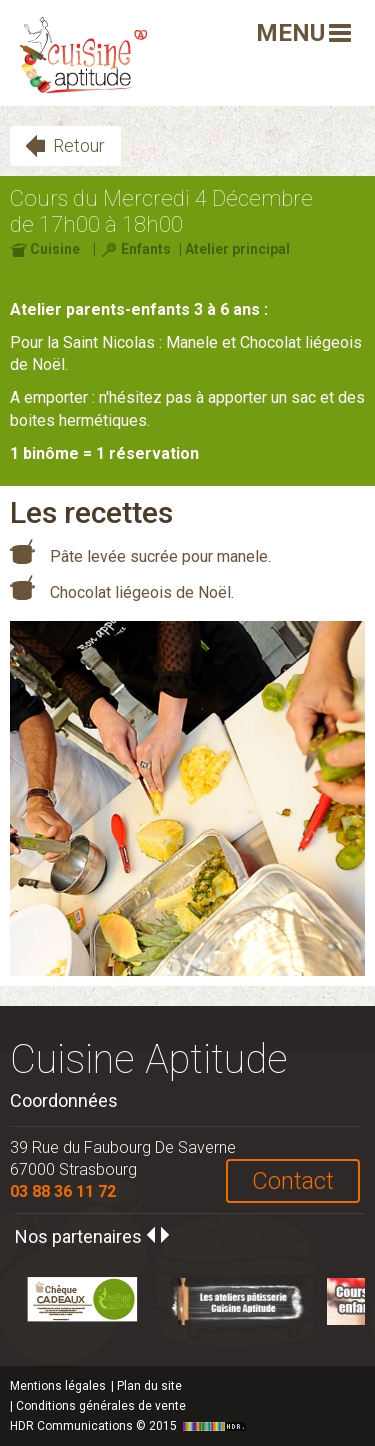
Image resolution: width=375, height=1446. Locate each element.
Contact (293, 1181)
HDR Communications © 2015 (130, 1426)
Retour (79, 145)
